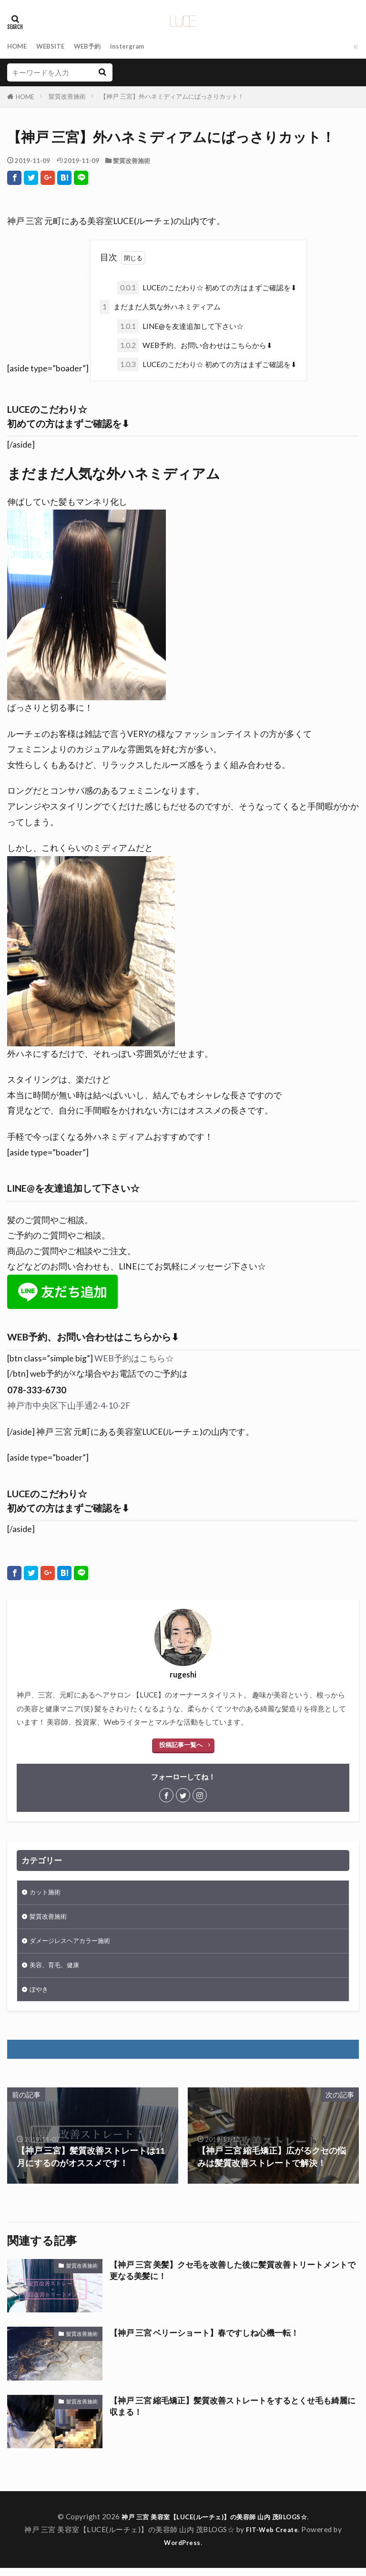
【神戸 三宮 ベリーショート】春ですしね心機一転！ (210, 2341)
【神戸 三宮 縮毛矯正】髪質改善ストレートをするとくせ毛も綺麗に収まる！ (231, 2414)
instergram (141, 46)
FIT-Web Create (272, 2537)
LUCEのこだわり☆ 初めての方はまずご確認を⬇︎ (207, 288)
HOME (18, 46)
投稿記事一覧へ (181, 1744)
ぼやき (40, 1996)
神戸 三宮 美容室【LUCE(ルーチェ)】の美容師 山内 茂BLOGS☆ (214, 2524)
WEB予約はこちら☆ (134, 1358)
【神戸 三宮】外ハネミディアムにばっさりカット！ (172, 96)
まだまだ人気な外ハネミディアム (160, 307)
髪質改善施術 (67, 96)
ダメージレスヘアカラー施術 (76, 1945)
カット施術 (47, 1893)
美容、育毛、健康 (58, 1970)
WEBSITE (55, 46)
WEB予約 (96, 46)
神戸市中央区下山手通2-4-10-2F (68, 1405)
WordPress (182, 2550)
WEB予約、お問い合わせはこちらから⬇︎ (195, 345)
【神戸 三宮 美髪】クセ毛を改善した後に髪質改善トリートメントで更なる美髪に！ (231, 2279)
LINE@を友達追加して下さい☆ (180, 326)
